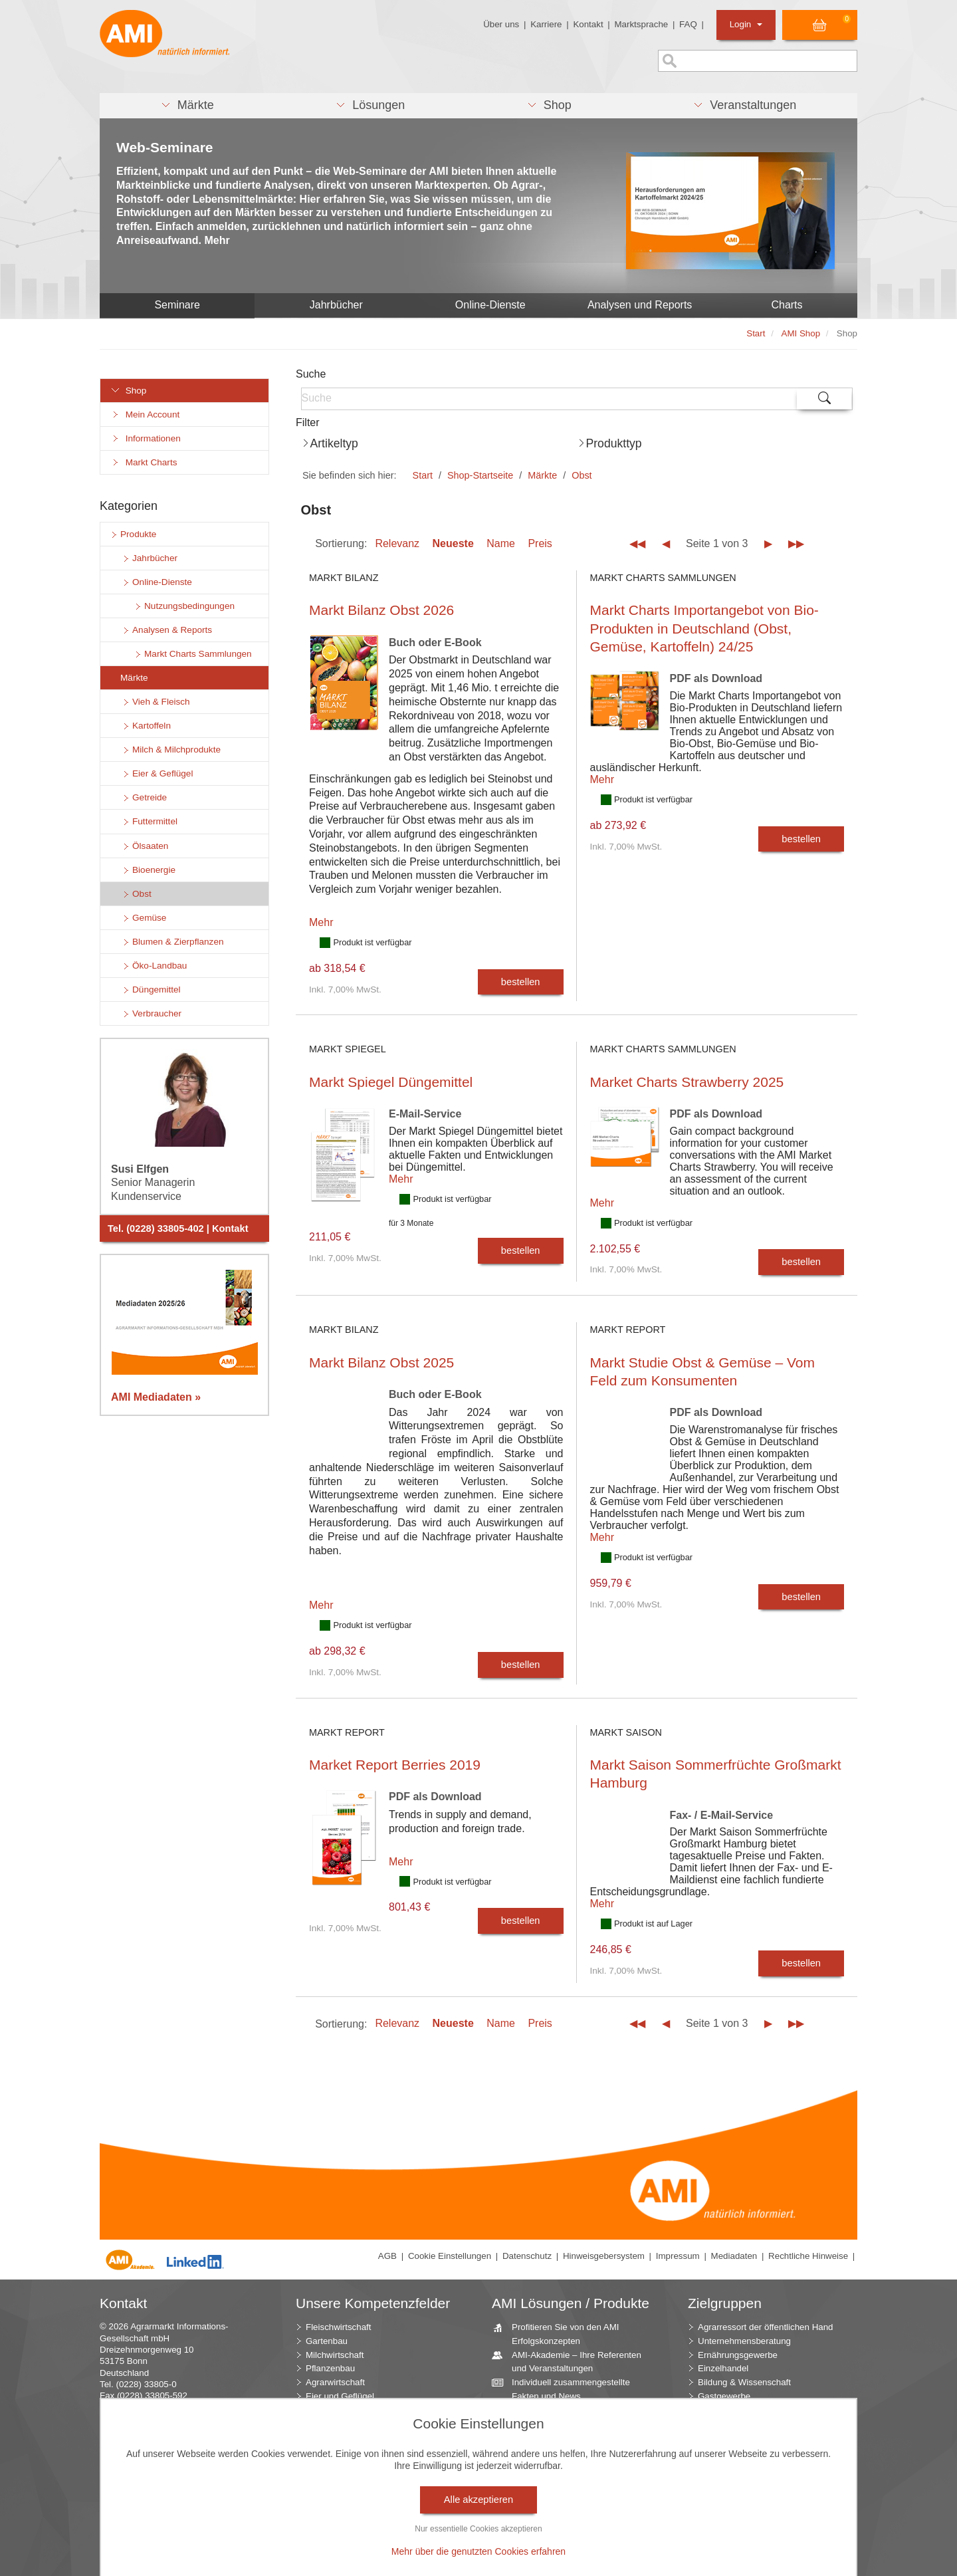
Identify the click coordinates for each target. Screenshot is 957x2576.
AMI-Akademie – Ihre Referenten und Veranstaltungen (571, 2361)
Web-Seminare (164, 147)
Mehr (321, 922)
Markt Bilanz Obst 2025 (381, 1362)
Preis (540, 543)
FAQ (688, 24)
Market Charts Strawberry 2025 (687, 1082)
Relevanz (397, 543)
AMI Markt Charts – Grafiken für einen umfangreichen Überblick (569, 2443)
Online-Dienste (490, 304)
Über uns (501, 24)
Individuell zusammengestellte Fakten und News (566, 2388)
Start (423, 475)
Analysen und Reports (639, 304)
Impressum (678, 2256)
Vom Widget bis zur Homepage (568, 2534)
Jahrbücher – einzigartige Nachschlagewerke (556, 2471)
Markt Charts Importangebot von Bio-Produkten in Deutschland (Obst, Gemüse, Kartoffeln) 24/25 (704, 628)
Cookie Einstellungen (449, 2256)
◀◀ (637, 543)
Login (746, 24)
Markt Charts (143, 462)
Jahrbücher (336, 304)
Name (500, 543)
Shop (128, 391)
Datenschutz (527, 2256)
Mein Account (144, 414)
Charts (786, 304)
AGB (387, 2256)
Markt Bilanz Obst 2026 (381, 610)
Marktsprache (641, 24)
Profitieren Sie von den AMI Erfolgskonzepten (560, 2333)
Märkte (542, 475)
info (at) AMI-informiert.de (179, 2407)
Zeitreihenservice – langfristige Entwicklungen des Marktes (567, 2498)
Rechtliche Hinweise (808, 2256)
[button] (187, 105)
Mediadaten (734, 2256)
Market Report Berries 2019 (394, 1764)
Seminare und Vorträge (552, 2520)
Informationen (145, 438)
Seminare (176, 304)
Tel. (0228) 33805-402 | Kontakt (178, 1228)
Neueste (453, 543)
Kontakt (588, 24)
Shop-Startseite (480, 475)
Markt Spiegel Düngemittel (391, 1082)
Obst (581, 475)
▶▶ (796, 543)
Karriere (546, 24)
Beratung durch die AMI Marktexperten (553, 2415)
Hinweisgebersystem (604, 2256)
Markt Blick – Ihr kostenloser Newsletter (562, 2553)
